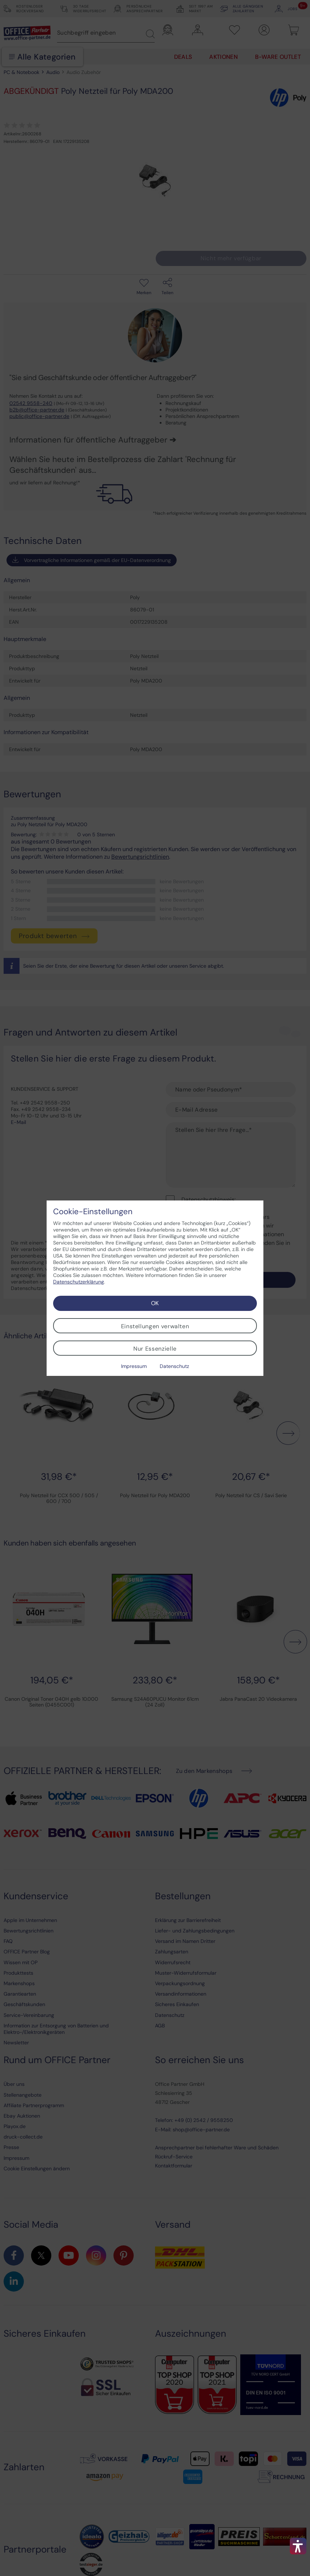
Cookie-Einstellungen (93, 1211)
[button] (298, 2546)
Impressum (134, 1366)
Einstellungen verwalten (155, 1326)
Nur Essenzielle (155, 1348)
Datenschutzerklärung (78, 1281)
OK (155, 1303)
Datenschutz (174, 1366)
